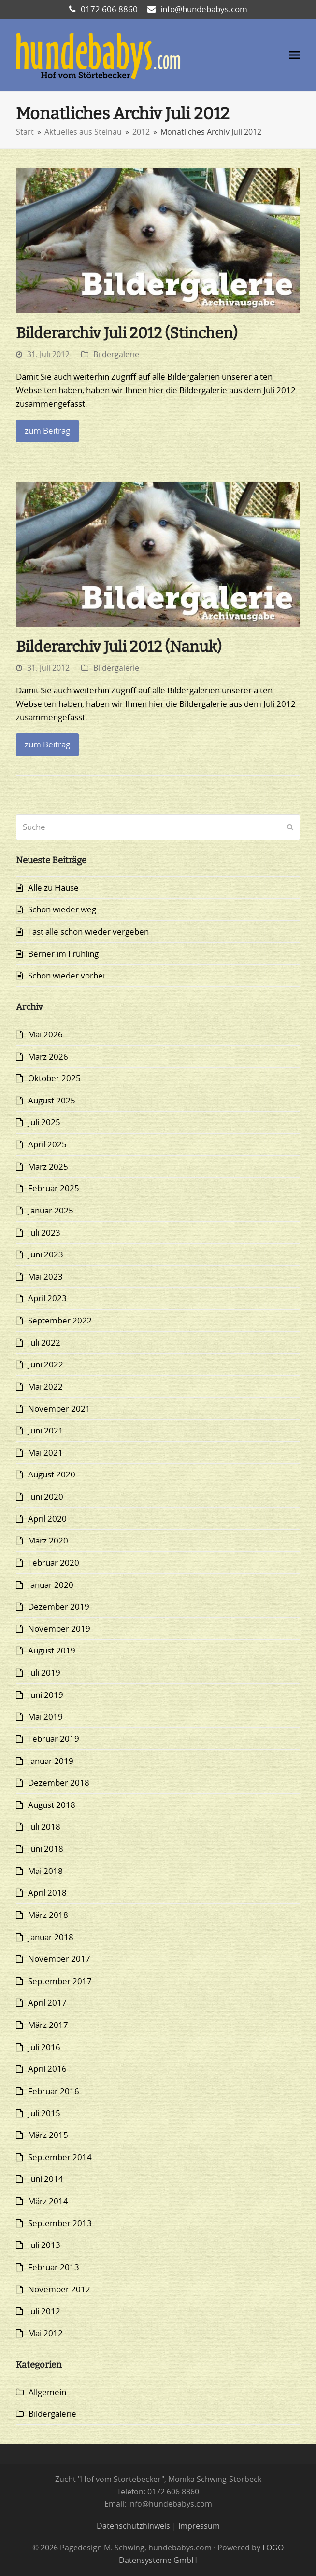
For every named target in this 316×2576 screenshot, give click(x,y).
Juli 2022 (44, 1342)
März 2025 (48, 1166)
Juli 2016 (44, 2047)
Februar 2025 (53, 1188)
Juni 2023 (45, 1254)
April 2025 (47, 1144)
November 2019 (59, 1628)
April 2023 (47, 1298)
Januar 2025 (50, 1210)
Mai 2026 (45, 1034)
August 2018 (51, 1804)
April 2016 (47, 2068)
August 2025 (51, 1100)
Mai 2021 (45, 1452)
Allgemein (47, 2391)
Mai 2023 (45, 1276)
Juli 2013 (44, 2244)
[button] (294, 55)
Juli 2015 (44, 2113)
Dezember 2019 (58, 1606)
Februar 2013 (53, 2267)
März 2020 (48, 1540)
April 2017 (47, 2002)
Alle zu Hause (53, 887)
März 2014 (48, 2200)
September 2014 (60, 2157)
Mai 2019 (45, 1716)
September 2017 (60, 1980)
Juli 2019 (44, 1672)
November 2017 (59, 1958)
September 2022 (60, 1320)
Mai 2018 (45, 1870)
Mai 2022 (45, 1386)
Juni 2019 (45, 1694)
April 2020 (47, 1518)
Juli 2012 (44, 2310)
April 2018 (47, 1892)
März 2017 (48, 2024)
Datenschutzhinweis (133, 2526)
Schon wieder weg (62, 909)
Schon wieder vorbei (66, 975)
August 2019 (51, 1650)
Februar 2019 (53, 1738)
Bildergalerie (116, 354)
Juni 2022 (45, 1364)
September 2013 (60, 2223)
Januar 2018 (50, 1936)
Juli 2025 (44, 1122)
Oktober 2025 (54, 1078)
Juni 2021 (45, 1430)
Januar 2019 (50, 1760)
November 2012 (59, 2289)
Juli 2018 (44, 1826)
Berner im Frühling (63, 953)
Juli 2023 (44, 1232)
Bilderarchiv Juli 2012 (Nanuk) (119, 647)
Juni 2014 (45, 2178)
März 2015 (48, 2134)
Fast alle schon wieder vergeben (88, 931)
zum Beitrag (47, 430)
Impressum (199, 2526)
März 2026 (48, 1056)
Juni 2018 (45, 1848)
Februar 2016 (53, 2090)
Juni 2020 (45, 1496)
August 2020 (51, 1474)
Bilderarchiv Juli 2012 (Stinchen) (127, 333)
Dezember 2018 (58, 1782)
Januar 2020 (50, 1584)
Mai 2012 (45, 2333)
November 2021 (59, 1408)
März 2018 (48, 1914)
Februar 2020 (53, 1562)
